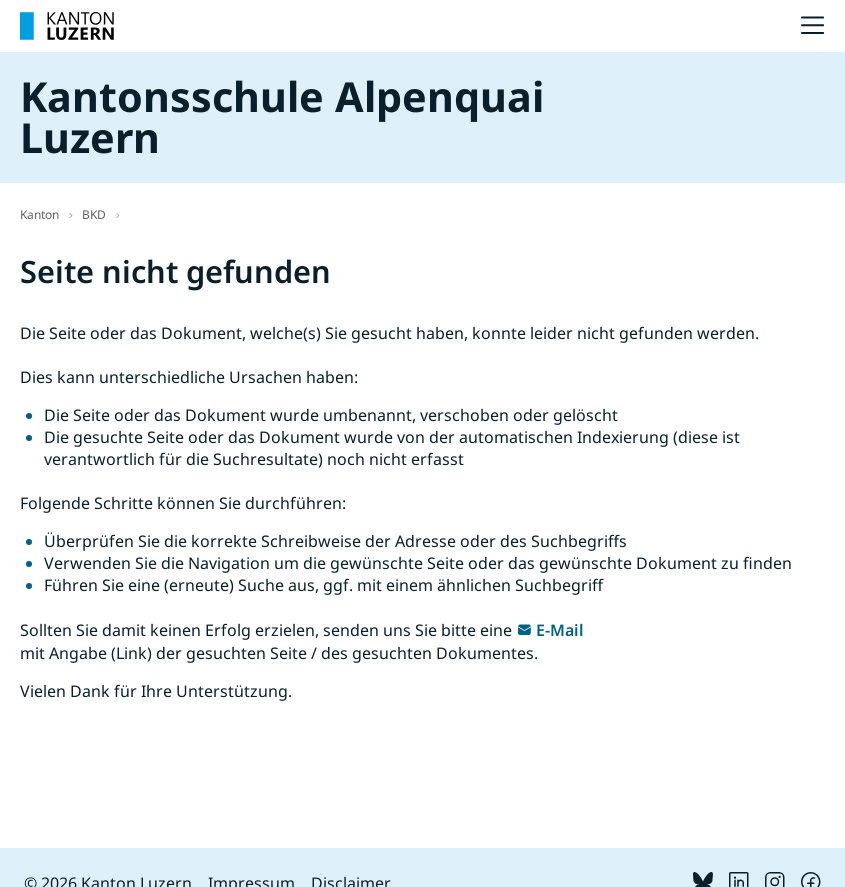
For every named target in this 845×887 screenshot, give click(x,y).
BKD (94, 214)
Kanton (39, 214)
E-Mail (560, 630)
